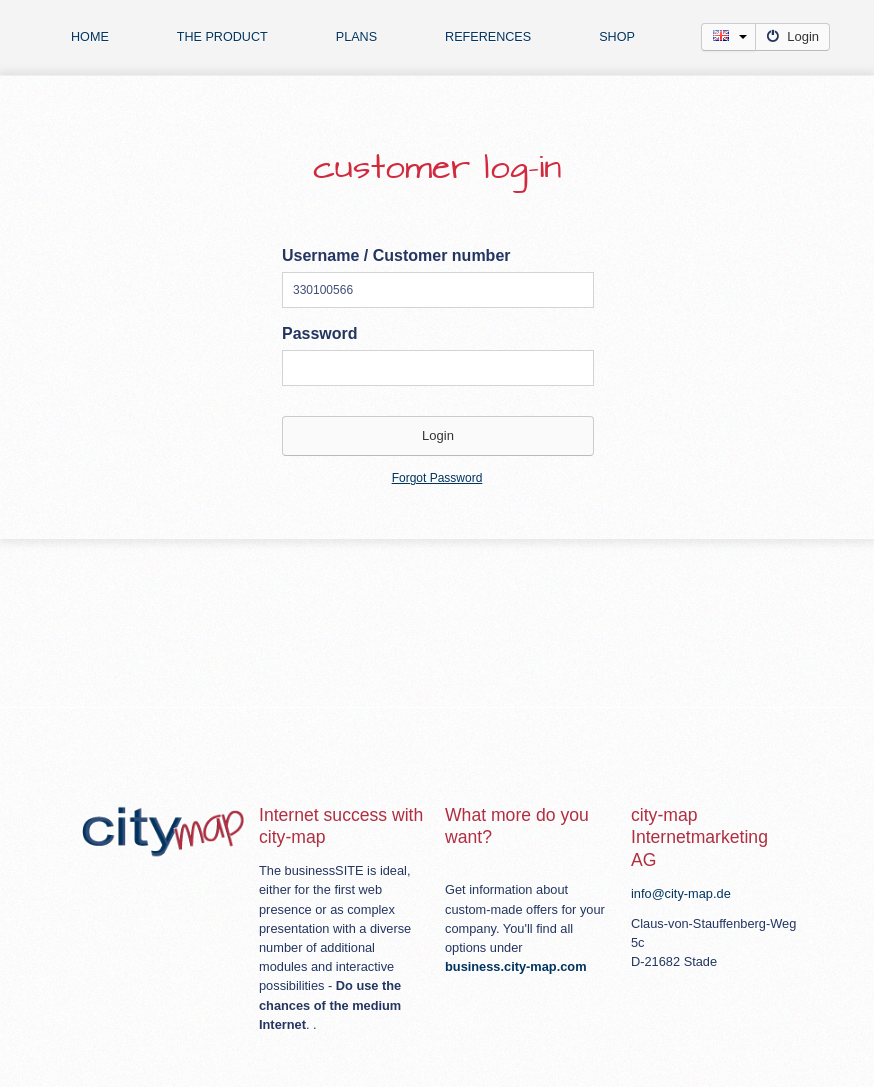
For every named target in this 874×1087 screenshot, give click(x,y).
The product (222, 37)
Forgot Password (437, 478)
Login (792, 36)
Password (320, 333)
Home (90, 37)
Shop (617, 37)
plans (356, 37)
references (488, 37)
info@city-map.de (681, 893)
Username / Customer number (396, 255)
